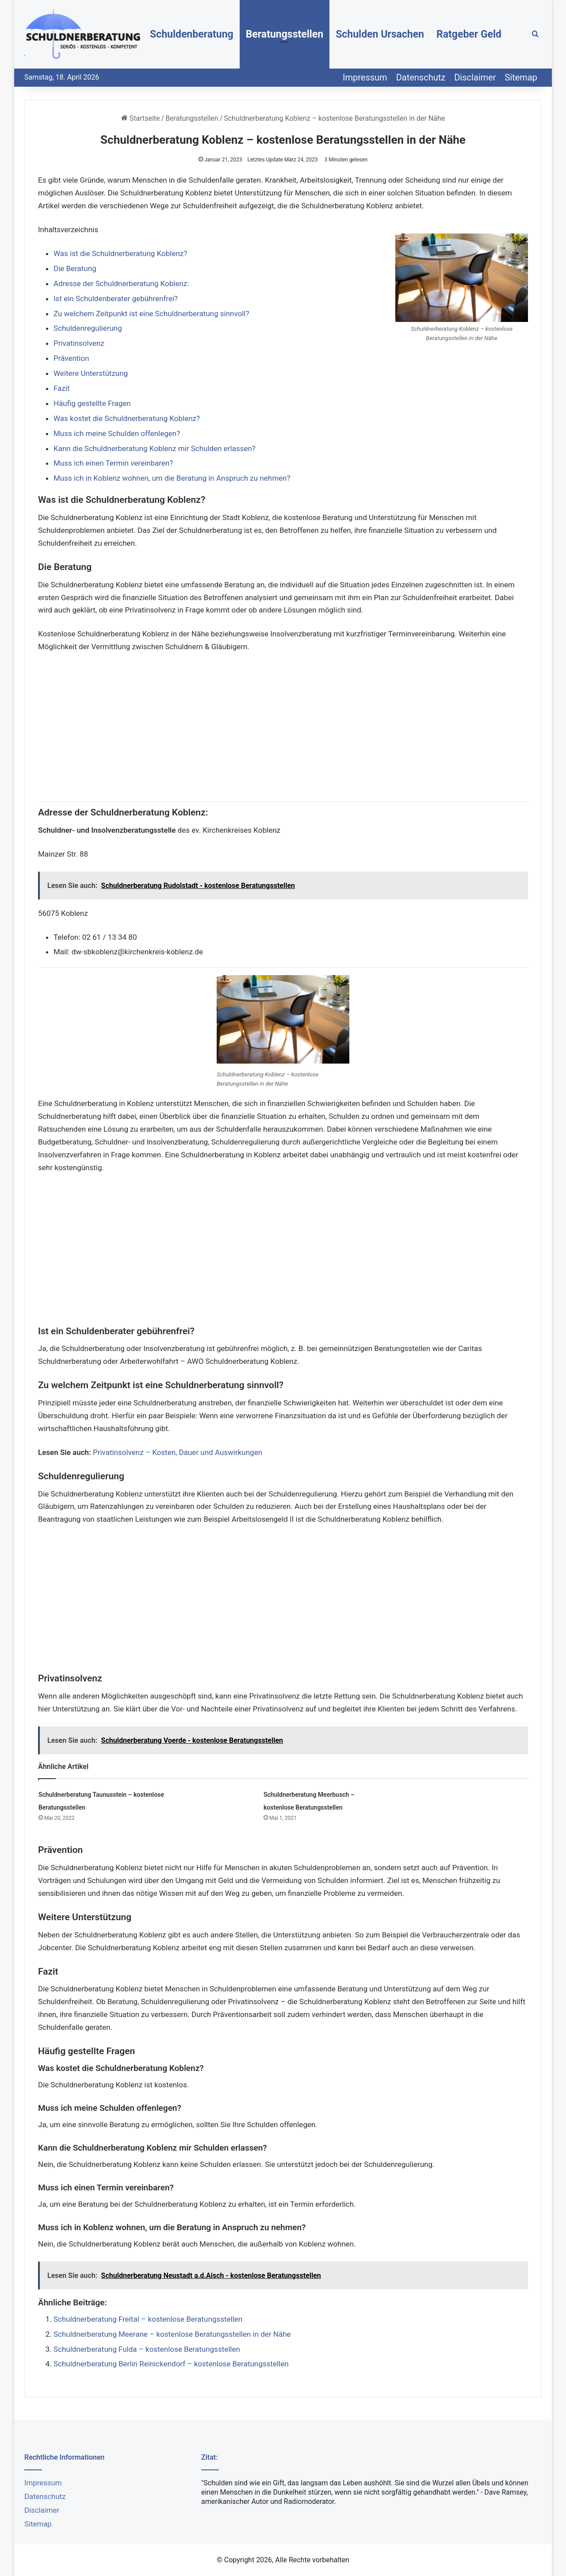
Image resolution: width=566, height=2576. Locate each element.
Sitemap (521, 77)
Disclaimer (475, 77)
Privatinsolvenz (79, 343)
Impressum (365, 77)
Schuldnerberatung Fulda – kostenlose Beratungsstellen (147, 2349)
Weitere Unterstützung (91, 373)
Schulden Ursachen (380, 34)
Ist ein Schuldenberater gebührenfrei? (116, 298)
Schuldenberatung (191, 34)
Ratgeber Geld (468, 34)
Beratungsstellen (284, 34)
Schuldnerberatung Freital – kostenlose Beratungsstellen (148, 2319)
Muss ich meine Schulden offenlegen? (117, 433)
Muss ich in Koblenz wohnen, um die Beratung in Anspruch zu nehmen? (172, 478)
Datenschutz (421, 77)
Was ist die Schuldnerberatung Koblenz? (120, 253)
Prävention (71, 358)
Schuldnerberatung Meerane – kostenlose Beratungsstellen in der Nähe (172, 2334)
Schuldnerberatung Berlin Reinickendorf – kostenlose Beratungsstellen (171, 2363)
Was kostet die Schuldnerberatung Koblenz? (127, 418)
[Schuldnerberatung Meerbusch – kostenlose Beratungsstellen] (232, 1804)
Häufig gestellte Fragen (92, 403)
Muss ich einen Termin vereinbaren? (113, 463)
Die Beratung (75, 268)
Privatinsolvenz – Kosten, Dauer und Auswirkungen (177, 1452)
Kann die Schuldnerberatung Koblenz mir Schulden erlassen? (155, 448)
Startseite (140, 118)
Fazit (62, 388)
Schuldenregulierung (88, 328)
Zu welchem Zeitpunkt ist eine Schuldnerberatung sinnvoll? (151, 313)
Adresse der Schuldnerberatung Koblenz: (121, 283)
